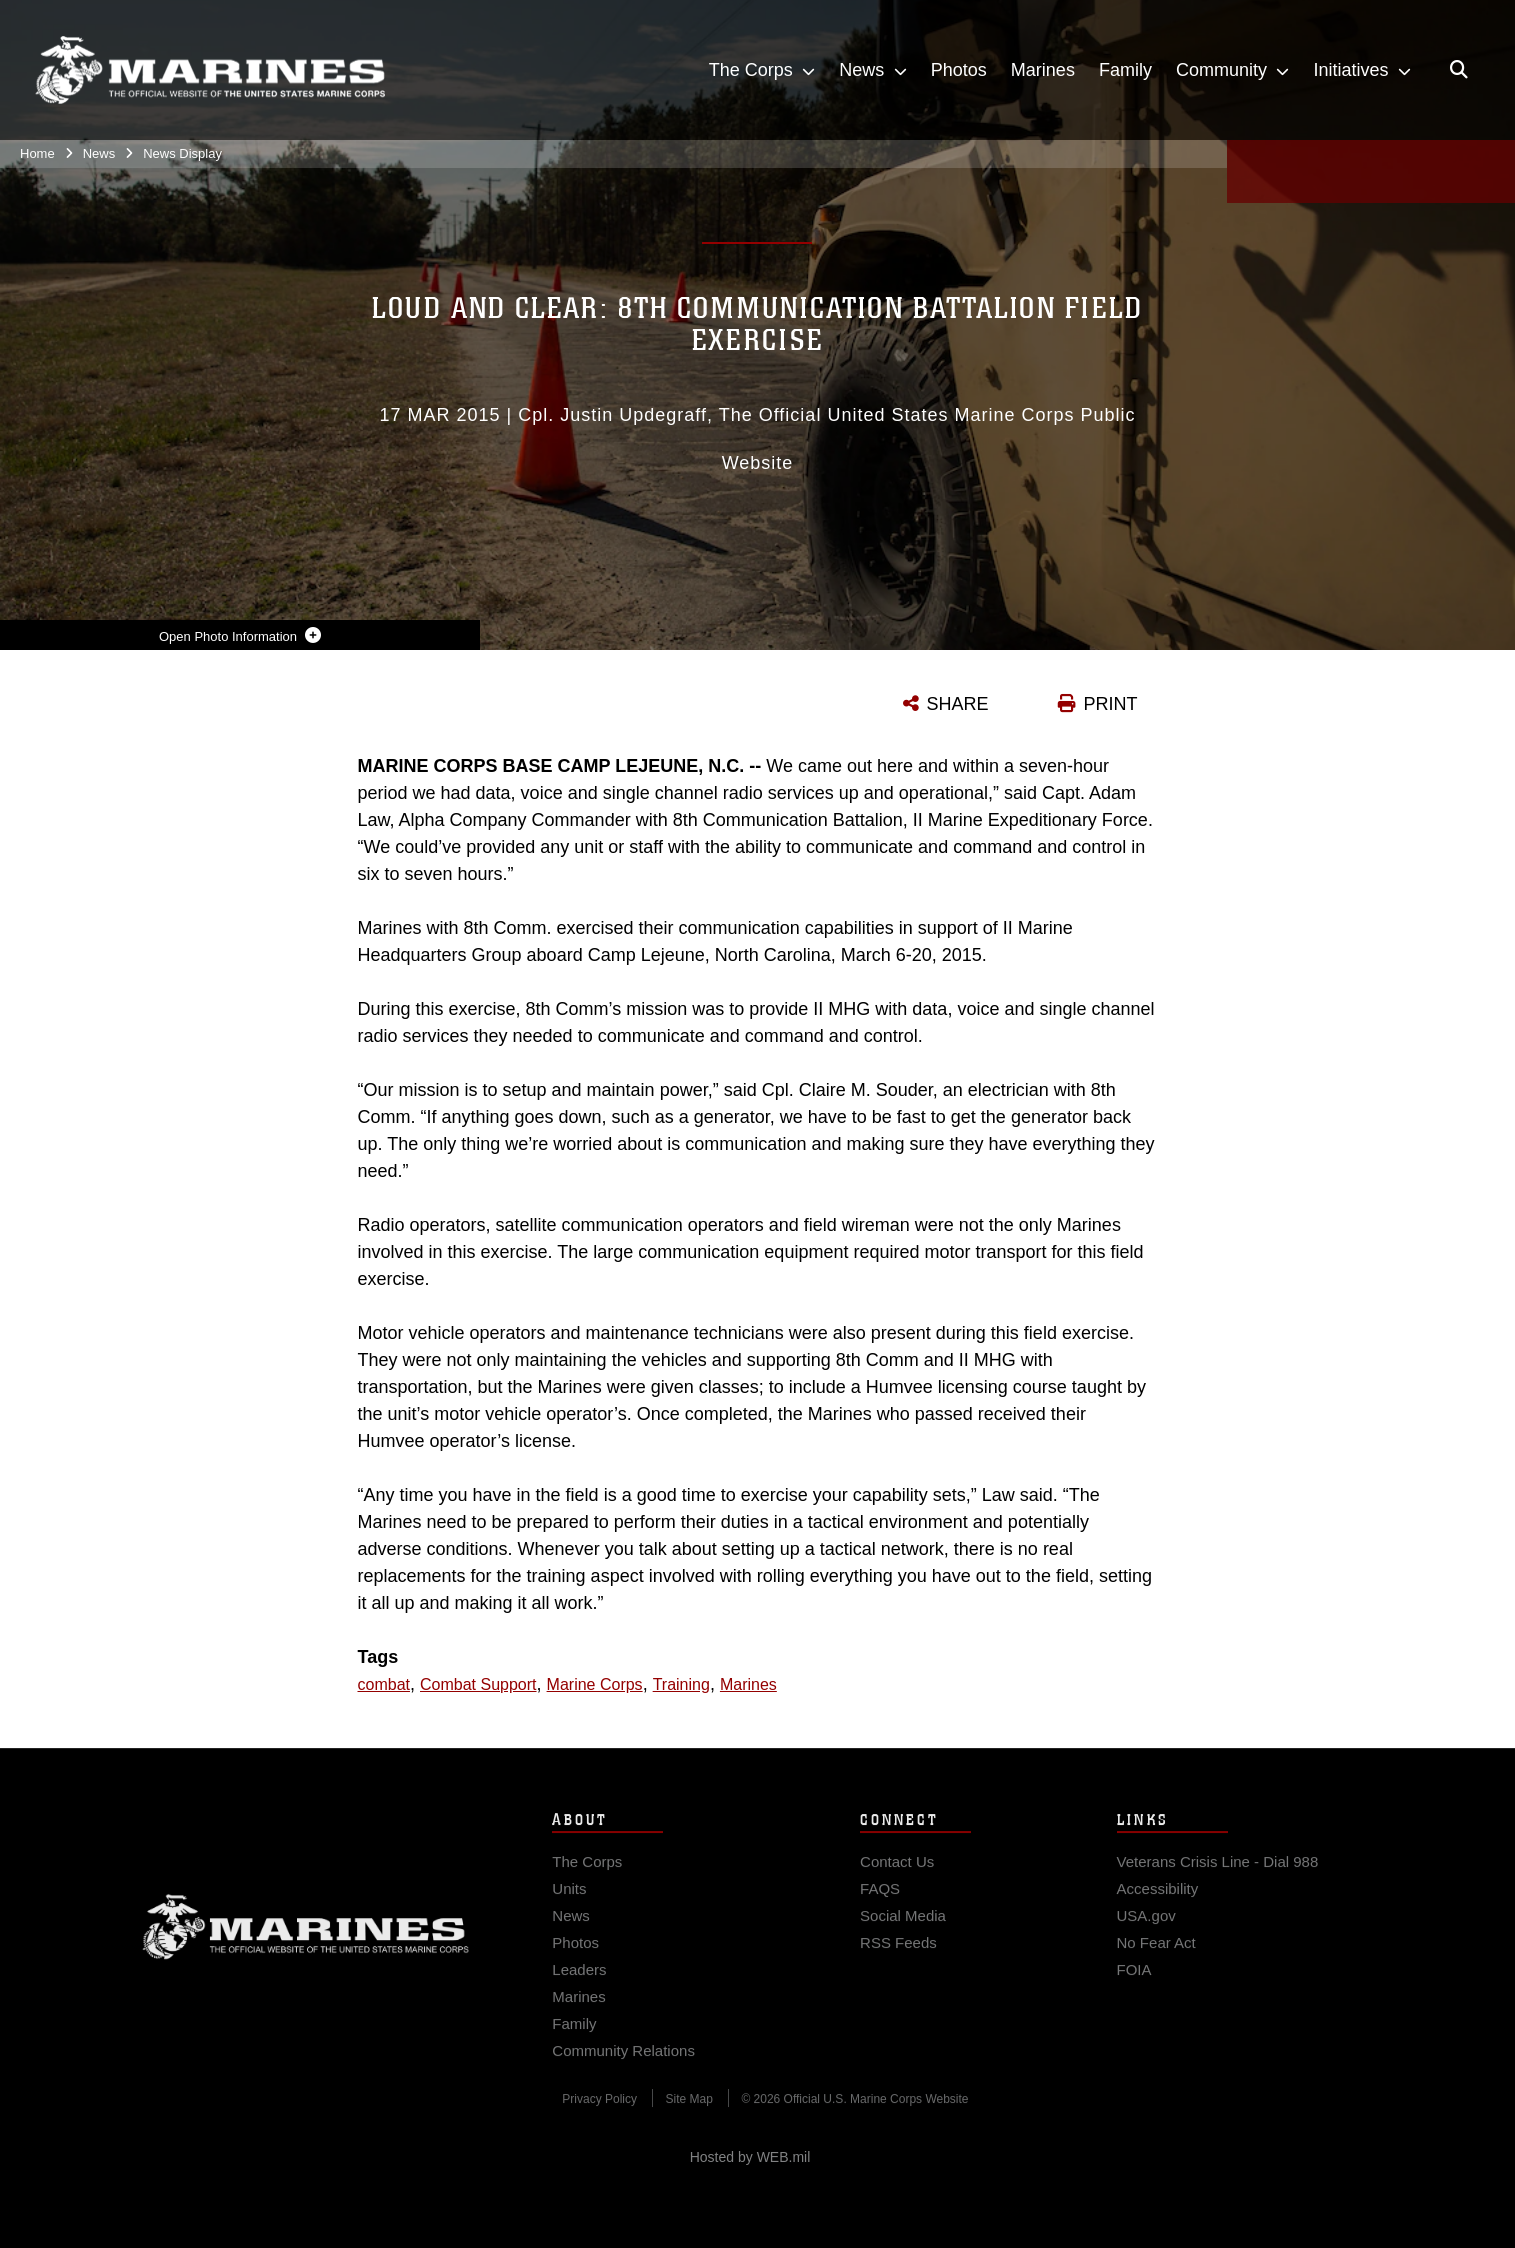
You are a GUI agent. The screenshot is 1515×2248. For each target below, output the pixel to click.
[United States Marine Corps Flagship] (210, 70)
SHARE (958, 704)
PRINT (1111, 704)
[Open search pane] (1459, 70)
